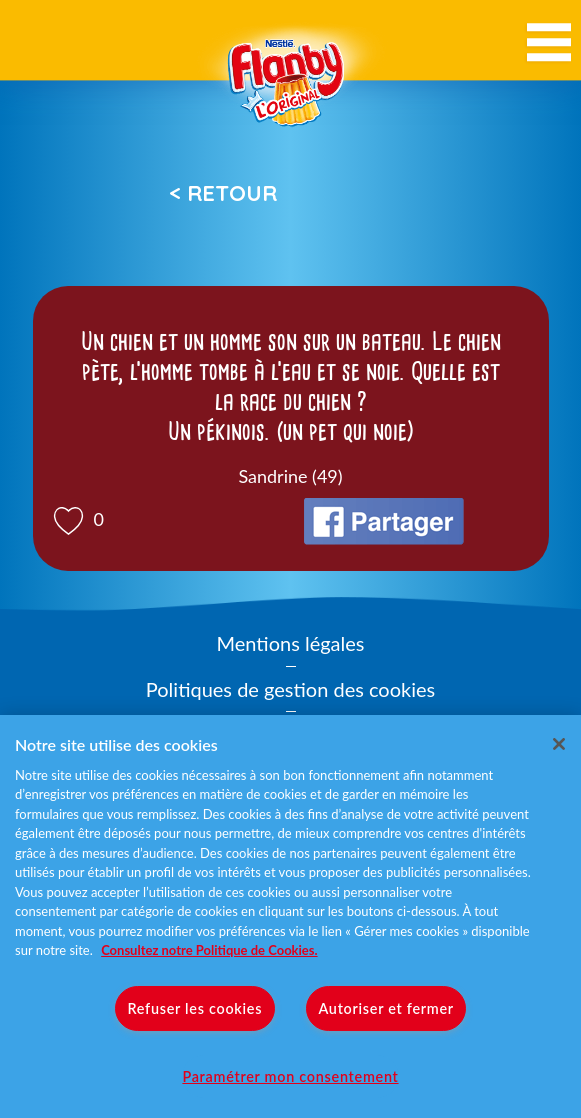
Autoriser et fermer (385, 1008)
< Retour (223, 193)
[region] (290, 916)
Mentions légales (291, 643)
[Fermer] (559, 744)
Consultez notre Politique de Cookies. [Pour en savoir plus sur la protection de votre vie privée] (209, 950)
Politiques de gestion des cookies (290, 689)
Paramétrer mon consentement (290, 1076)
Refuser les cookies (194, 1008)
